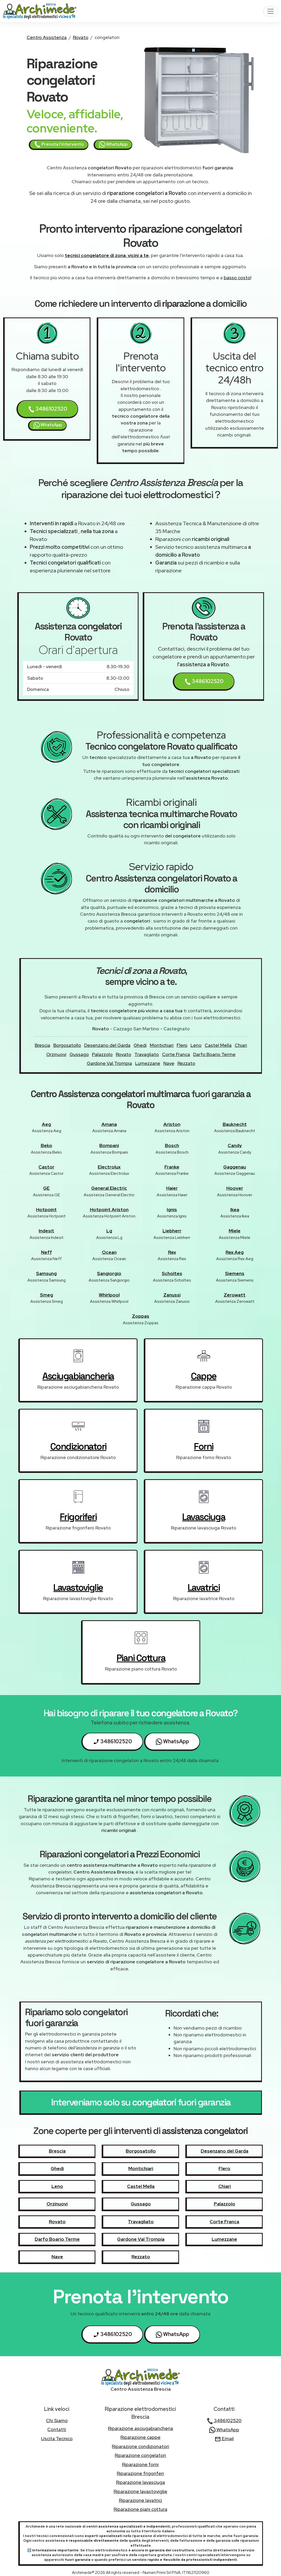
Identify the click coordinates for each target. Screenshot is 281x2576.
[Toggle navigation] (270, 11)
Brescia (42, 1045)
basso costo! (237, 278)
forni (203, 1446)
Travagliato (146, 1054)
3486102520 (47, 408)
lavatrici (204, 1587)
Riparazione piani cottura (140, 2509)
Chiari (241, 1045)
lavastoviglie (78, 1587)
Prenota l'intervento (59, 144)
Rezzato (186, 1063)
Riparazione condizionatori (140, 2446)
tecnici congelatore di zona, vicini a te (107, 255)
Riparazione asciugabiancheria (140, 2428)
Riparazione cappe (140, 2437)
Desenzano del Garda (107, 1045)
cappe (203, 1376)
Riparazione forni (140, 2464)
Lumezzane (147, 1063)
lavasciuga (203, 1517)
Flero (182, 1045)
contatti (56, 2429)
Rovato (80, 37)
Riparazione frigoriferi (140, 2473)
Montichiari (162, 1045)
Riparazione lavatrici (140, 2500)
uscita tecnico (57, 2438)
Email (224, 2438)
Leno (196, 1045)
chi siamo (57, 2420)
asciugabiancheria (78, 1376)
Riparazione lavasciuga (140, 2482)
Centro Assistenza (47, 37)
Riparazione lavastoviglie (140, 2491)
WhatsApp (113, 144)
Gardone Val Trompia (109, 1063)
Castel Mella (218, 1045)
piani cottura (141, 1658)
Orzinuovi (56, 1054)
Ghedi (140, 1045)
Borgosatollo (67, 1045)
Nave (168, 1063)
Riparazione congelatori (140, 2455)
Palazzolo (102, 1054)
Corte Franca (176, 1054)
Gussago (79, 1054)
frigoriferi (78, 1517)
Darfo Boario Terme (214, 1054)
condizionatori (78, 1446)
